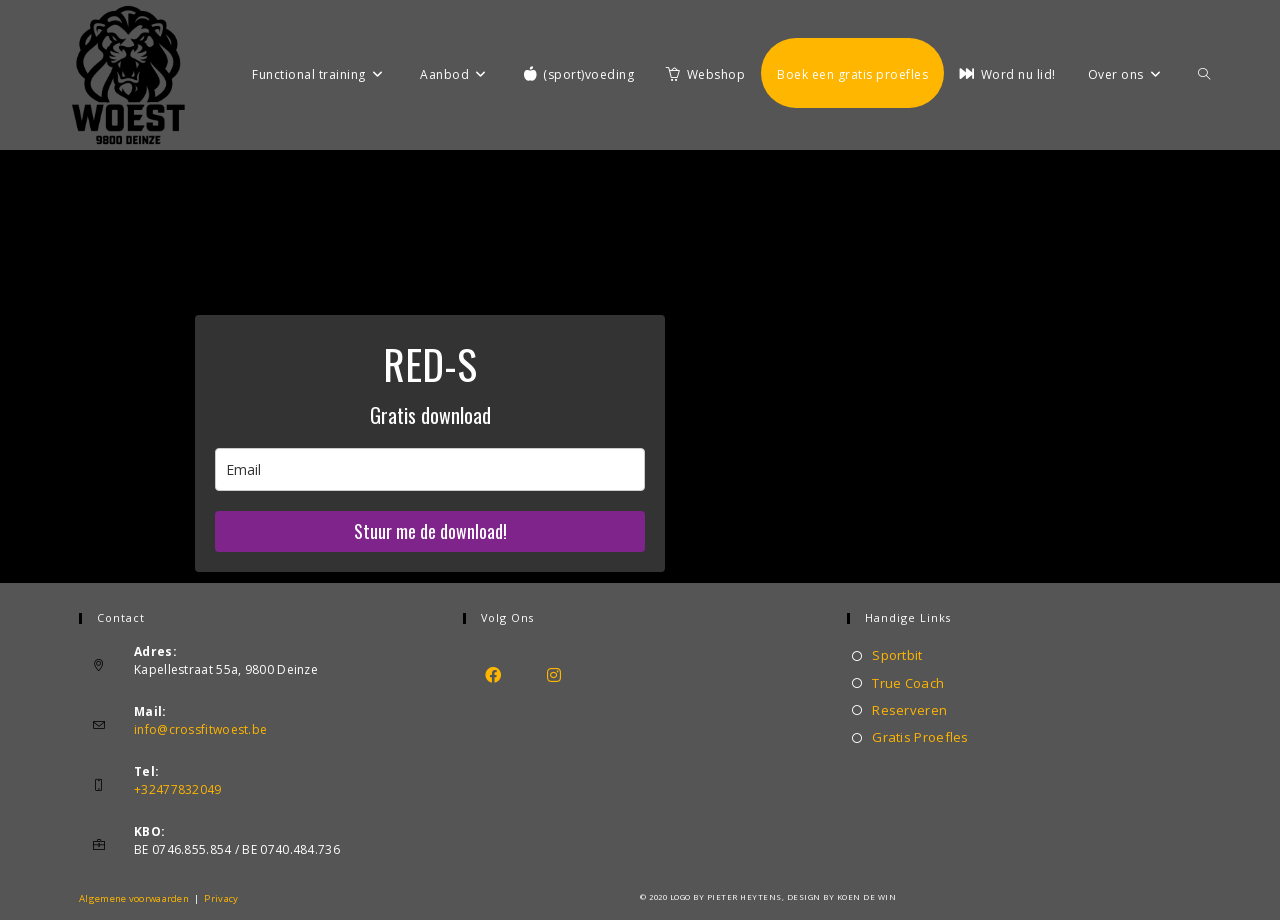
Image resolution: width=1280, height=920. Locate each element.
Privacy (221, 898)
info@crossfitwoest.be (200, 729)
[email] (430, 469)
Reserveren (909, 710)
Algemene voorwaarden (134, 898)
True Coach (908, 683)
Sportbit (897, 655)
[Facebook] (493, 674)
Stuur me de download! (430, 531)
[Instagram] (554, 674)
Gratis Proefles (920, 737)
